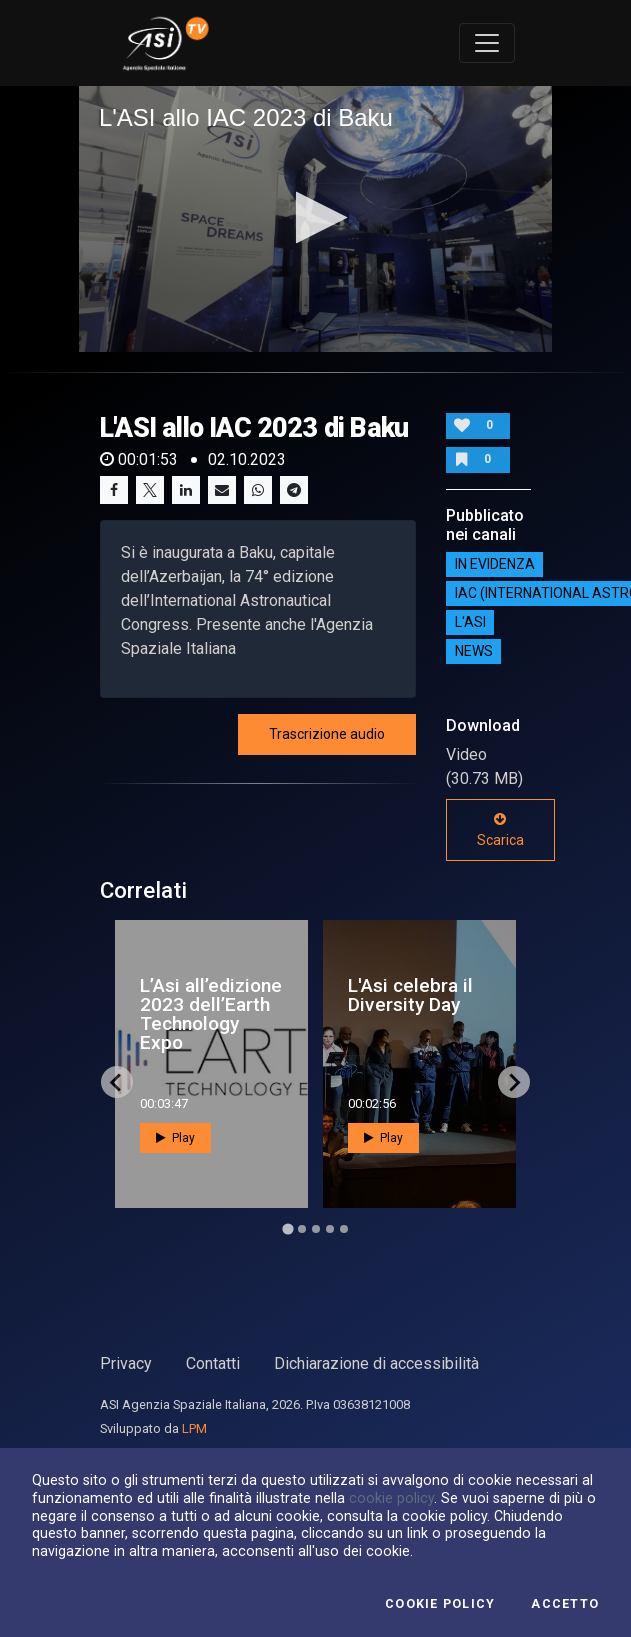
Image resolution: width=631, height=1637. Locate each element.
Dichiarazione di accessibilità (376, 1363)
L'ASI (470, 622)
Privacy (126, 1363)
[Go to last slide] (117, 1082)
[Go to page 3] (316, 1229)
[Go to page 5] (344, 1229)
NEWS (474, 651)
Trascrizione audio (327, 734)
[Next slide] (514, 1082)
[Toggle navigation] (487, 43)
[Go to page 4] (330, 1229)
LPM (194, 1428)
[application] (315, 219)
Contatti (213, 1363)
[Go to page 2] (302, 1229)
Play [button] (175, 1138)
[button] (315, 217)
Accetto (565, 1604)
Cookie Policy (440, 1604)
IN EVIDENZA (495, 564)
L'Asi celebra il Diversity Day (410, 995)
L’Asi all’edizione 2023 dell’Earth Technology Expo (211, 1014)
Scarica (500, 830)
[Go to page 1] (287, 1229)
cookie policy (391, 1498)
